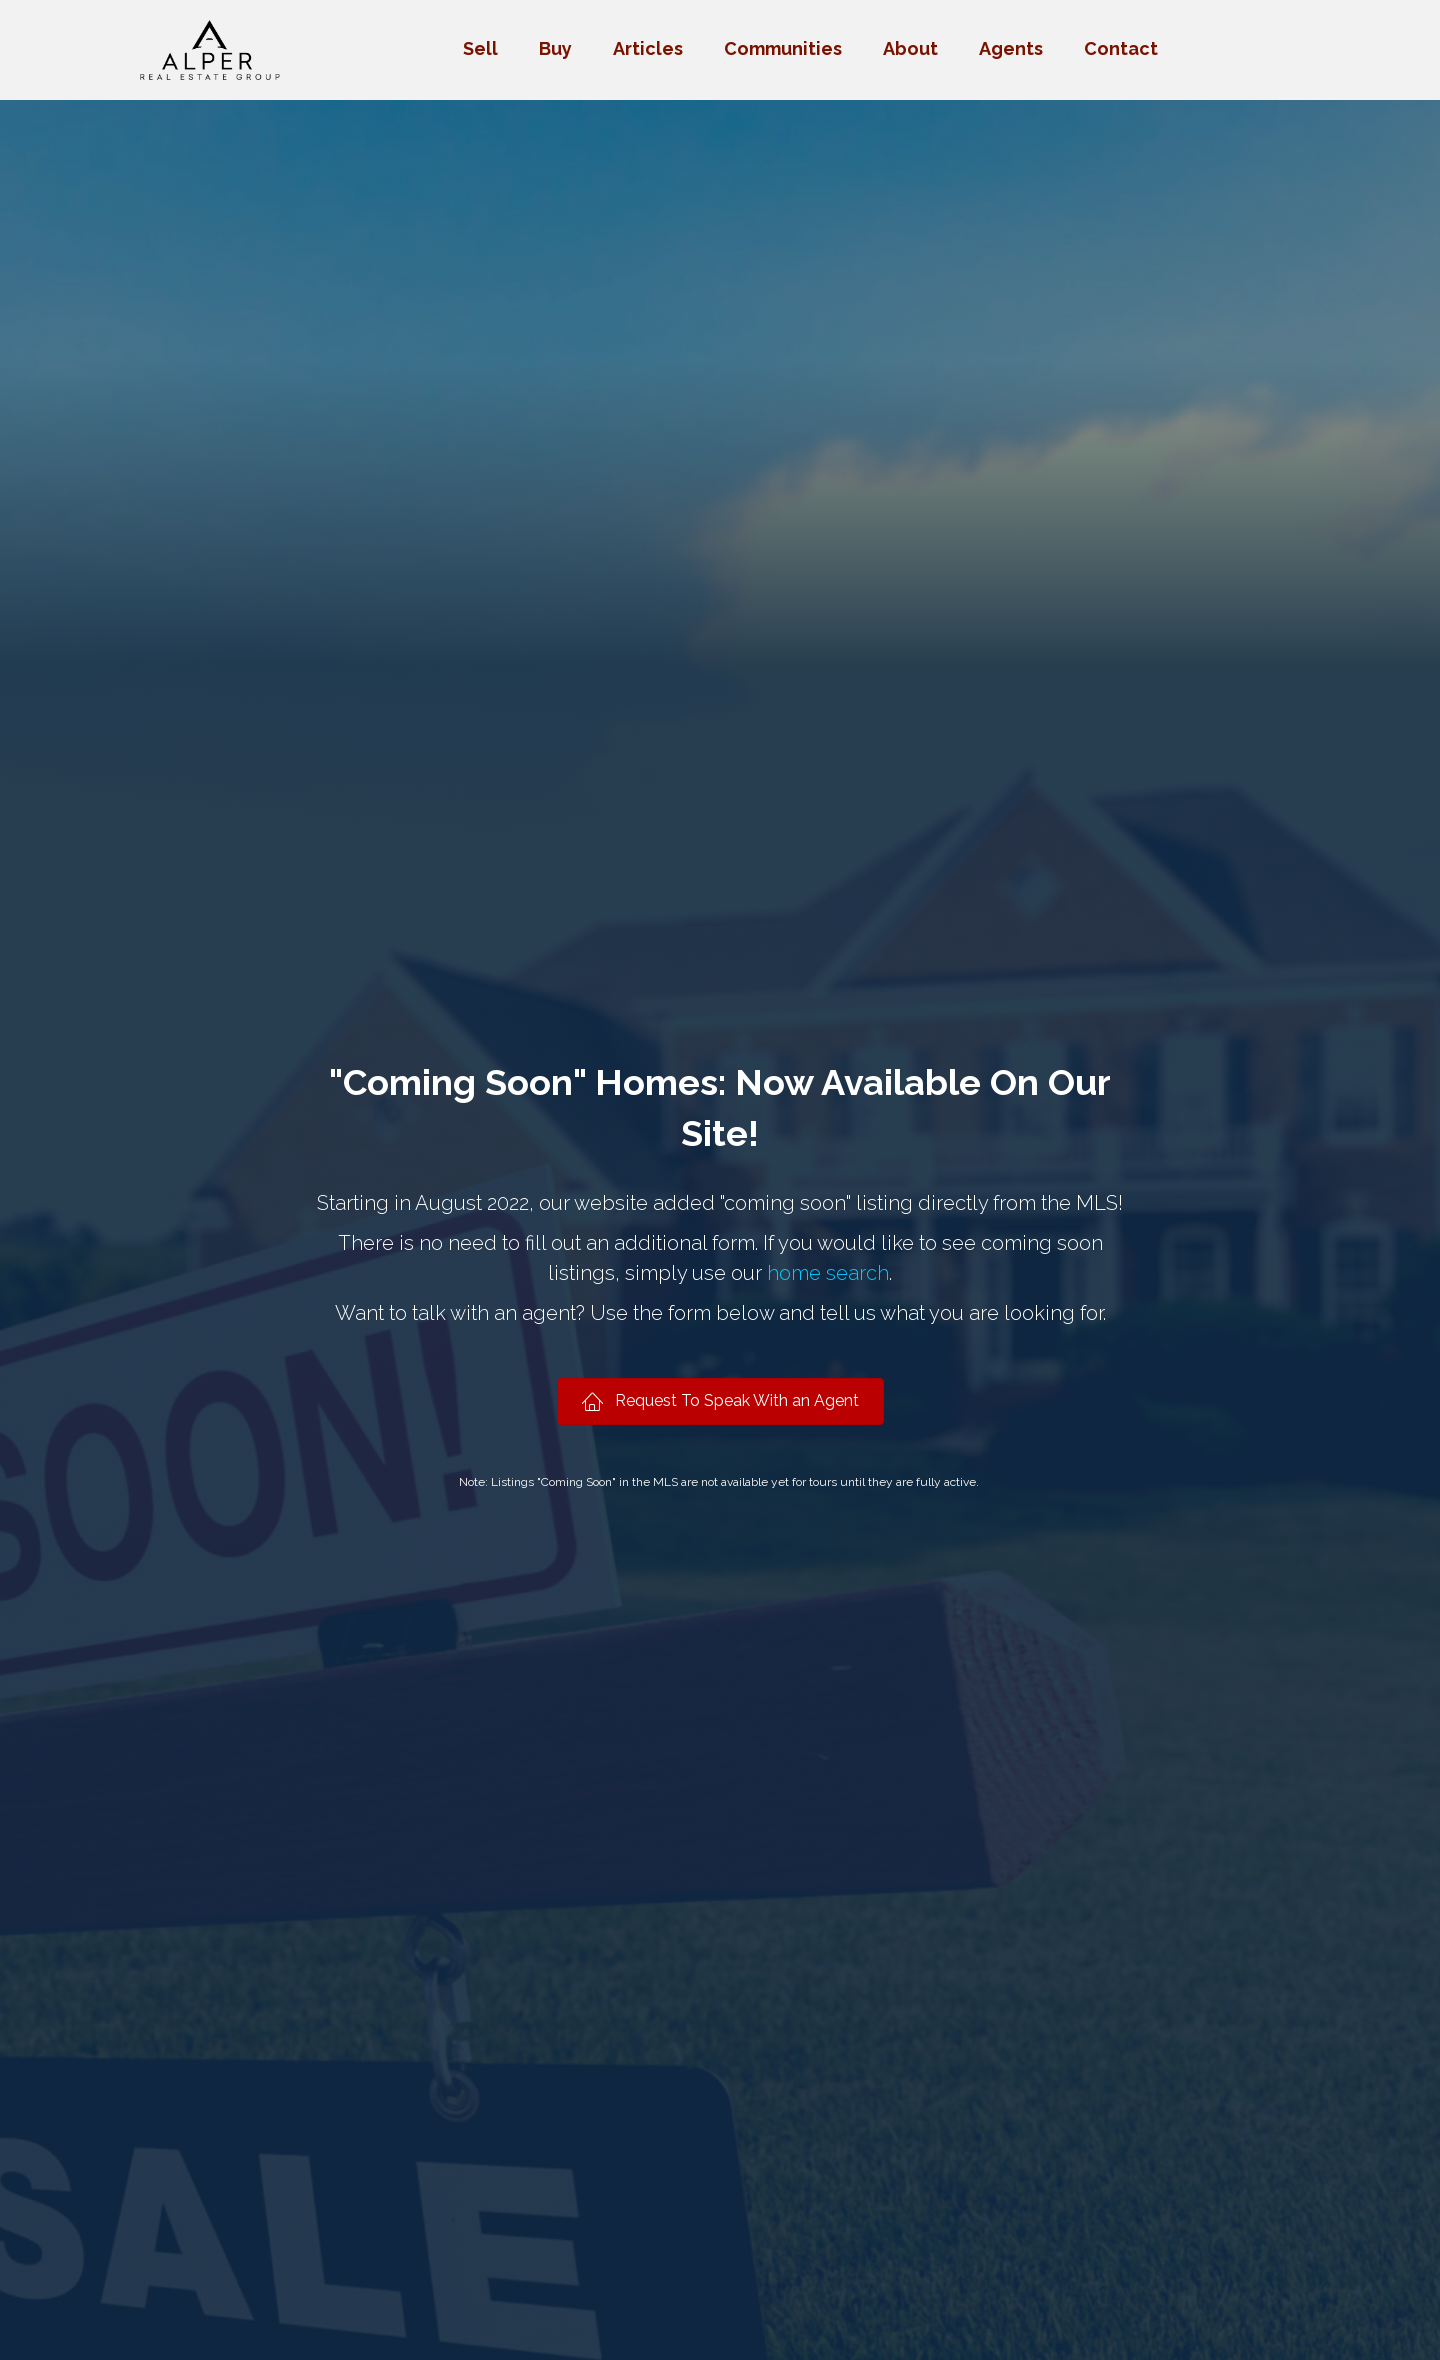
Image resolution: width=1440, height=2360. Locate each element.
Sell (480, 48)
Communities (783, 48)
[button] (720, 1401)
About (910, 48)
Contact (1121, 48)
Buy (555, 48)
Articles (648, 48)
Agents (1011, 48)
